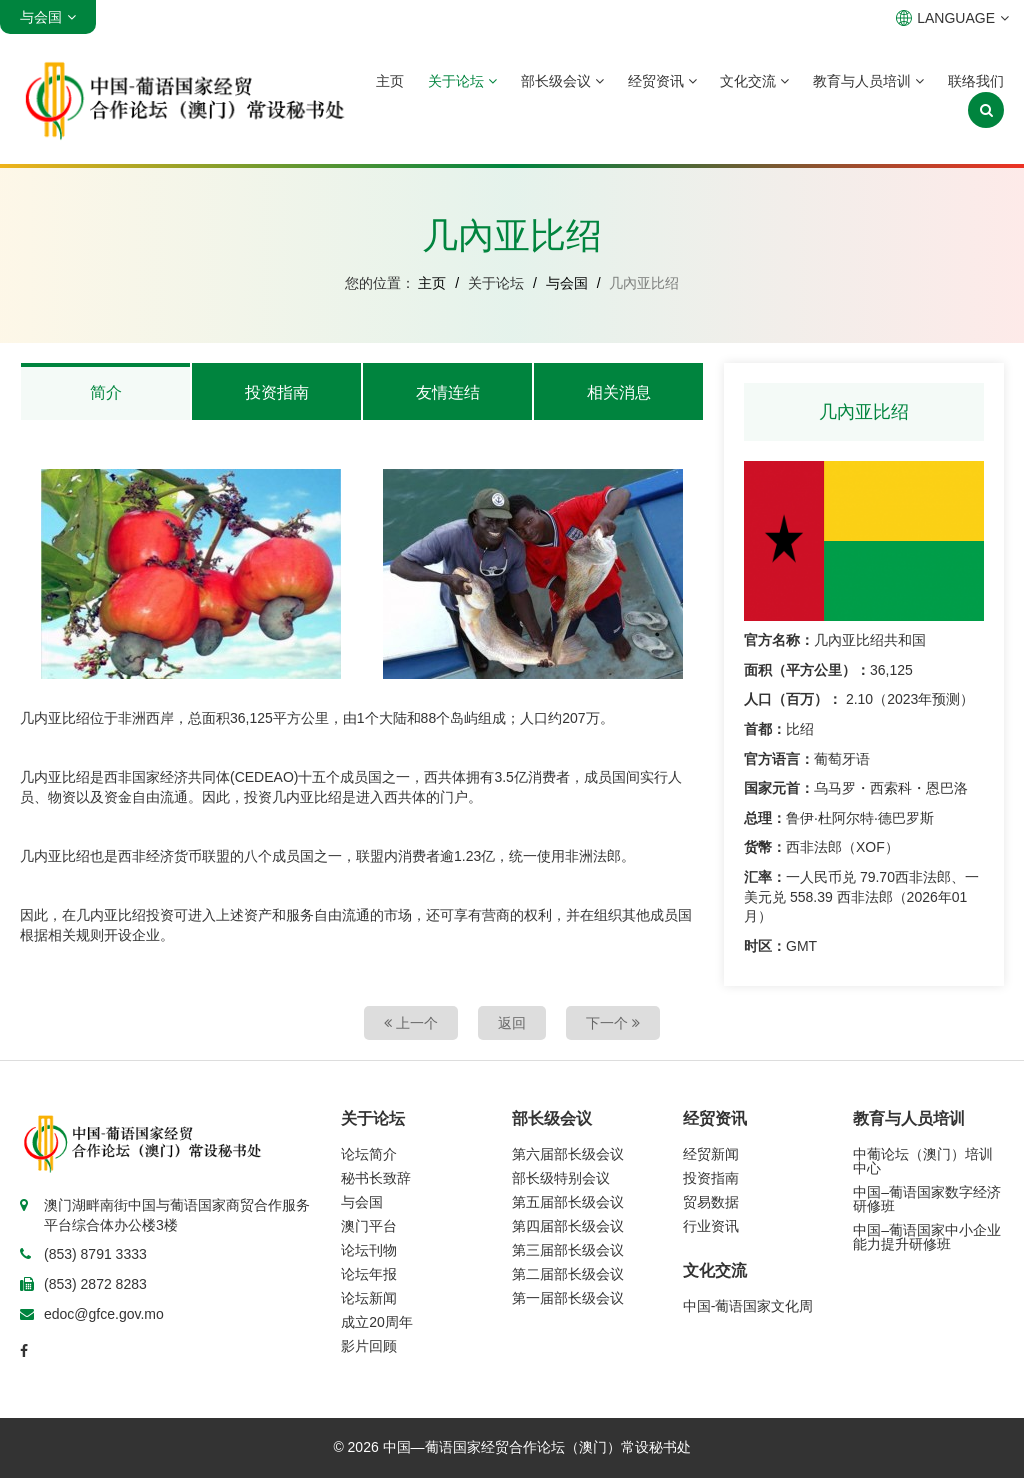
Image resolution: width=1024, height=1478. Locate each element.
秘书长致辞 (376, 1178)
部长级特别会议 (561, 1178)
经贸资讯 (662, 81)
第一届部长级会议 (568, 1298)
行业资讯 (711, 1226)
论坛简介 (369, 1154)
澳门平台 (369, 1226)
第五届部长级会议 (568, 1202)
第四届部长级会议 (568, 1226)
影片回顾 (369, 1346)
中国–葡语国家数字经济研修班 (927, 1199)
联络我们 (976, 81)
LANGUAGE (952, 18)
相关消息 (619, 392)
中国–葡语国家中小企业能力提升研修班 (927, 1237)
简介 (106, 392)
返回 (512, 1023)
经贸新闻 (711, 1154)
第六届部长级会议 (568, 1154)
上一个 (411, 1023)
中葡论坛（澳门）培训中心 (923, 1161)
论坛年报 (369, 1274)
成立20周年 (377, 1322)
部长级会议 (562, 81)
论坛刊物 (369, 1250)
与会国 (567, 283)
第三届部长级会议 (568, 1250)
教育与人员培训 (868, 81)
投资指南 (277, 392)
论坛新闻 (369, 1298)
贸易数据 (711, 1202)
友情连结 (448, 392)
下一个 (613, 1023)
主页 (390, 81)
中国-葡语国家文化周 (748, 1306)
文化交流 (754, 81)
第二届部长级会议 (568, 1274)
